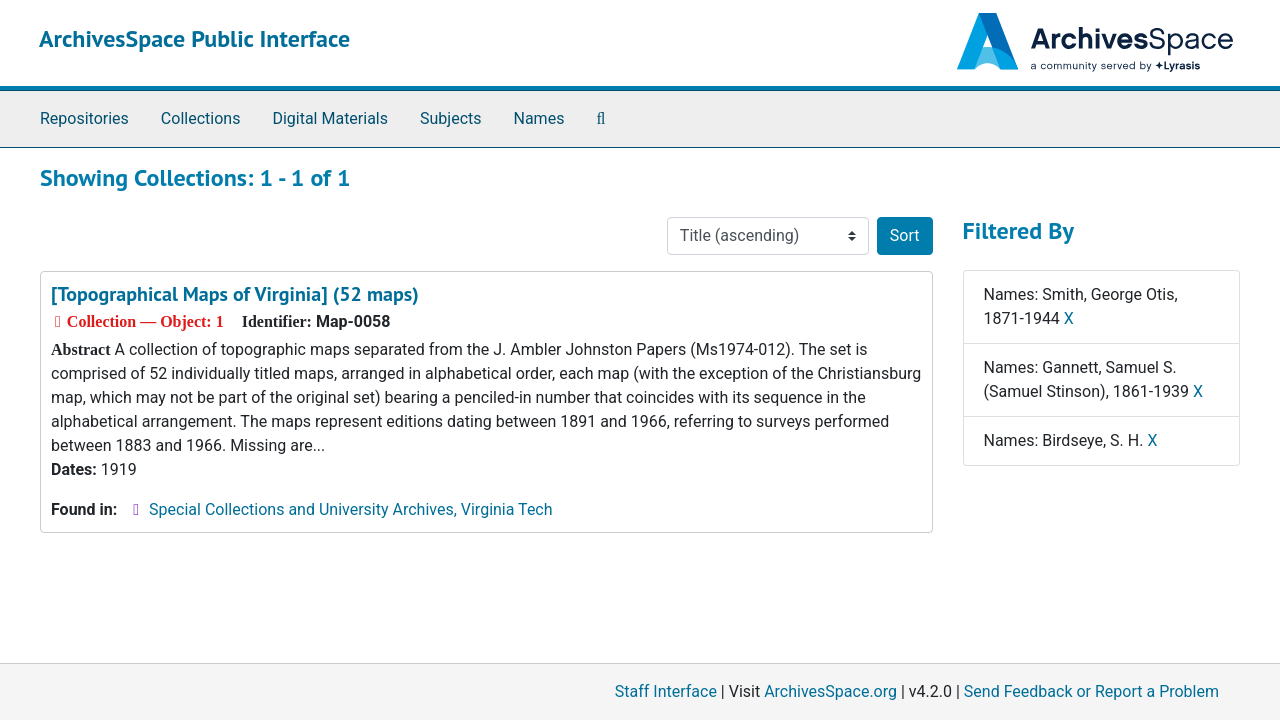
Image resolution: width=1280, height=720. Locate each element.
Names (539, 118)
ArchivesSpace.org (830, 691)
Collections (201, 118)
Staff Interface (666, 691)
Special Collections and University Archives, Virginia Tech (350, 509)
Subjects (450, 118)
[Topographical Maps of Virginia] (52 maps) (235, 294)
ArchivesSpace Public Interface (194, 38)
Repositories (84, 118)
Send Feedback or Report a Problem (1091, 691)
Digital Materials (330, 118)
